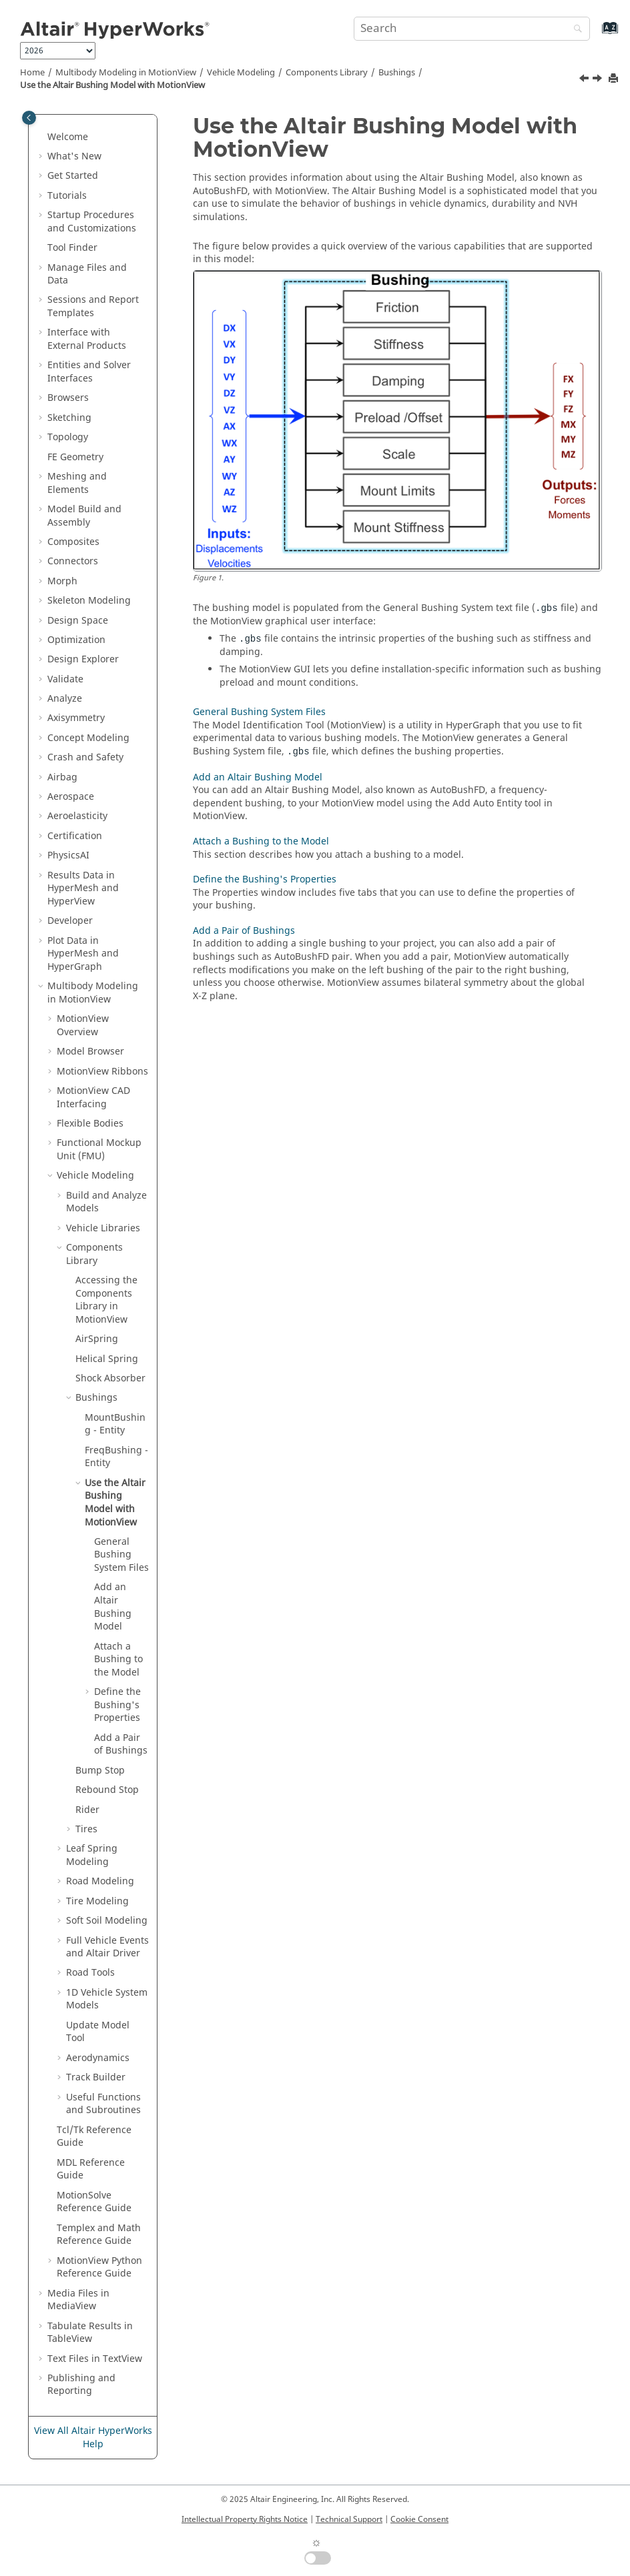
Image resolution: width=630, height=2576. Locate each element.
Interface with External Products (86, 339)
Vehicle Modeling (241, 73)
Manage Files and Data (87, 274)
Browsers (68, 398)
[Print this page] (614, 79)
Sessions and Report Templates (93, 306)
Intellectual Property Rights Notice (245, 2519)
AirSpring (96, 1339)
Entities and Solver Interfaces (89, 372)
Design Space (77, 621)
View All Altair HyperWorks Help (93, 2437)
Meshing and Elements (77, 483)
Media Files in (78, 2300)
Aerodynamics (97, 2058)
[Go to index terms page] (596, 34)
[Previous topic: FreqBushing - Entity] (585, 80)
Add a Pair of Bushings (120, 1744)
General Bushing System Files (121, 1555)
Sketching (69, 418)
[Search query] (472, 29)
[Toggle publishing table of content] (29, 118)
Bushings (396, 73)
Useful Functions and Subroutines (103, 2104)
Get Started (72, 176)
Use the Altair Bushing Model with (112, 85)
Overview (83, 1025)
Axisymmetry (76, 718)
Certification (74, 836)
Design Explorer (83, 659)
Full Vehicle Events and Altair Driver (107, 1947)
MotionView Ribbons (102, 1072)
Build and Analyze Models (106, 1202)
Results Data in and (83, 888)
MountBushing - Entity (115, 1424)
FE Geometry (75, 457)
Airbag (62, 777)
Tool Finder (72, 248)
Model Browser (90, 1052)
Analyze (64, 699)
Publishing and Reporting (81, 2385)
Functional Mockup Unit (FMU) (99, 1149)
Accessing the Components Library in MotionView (106, 1300)
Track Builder (95, 2077)
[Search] (574, 30)
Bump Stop (100, 1771)
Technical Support (349, 2519)
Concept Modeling (88, 738)
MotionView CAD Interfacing (93, 1097)
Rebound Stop (107, 1790)
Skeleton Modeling (89, 601)
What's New (74, 156)
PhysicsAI (68, 855)
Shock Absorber (110, 1378)
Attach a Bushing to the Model (118, 1660)
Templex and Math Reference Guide (99, 2234)
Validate (65, 679)
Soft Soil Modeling (106, 1921)
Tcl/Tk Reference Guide (94, 2136)
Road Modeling (100, 1881)
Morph (62, 581)
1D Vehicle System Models (106, 1999)
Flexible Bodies (90, 1124)
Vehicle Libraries (103, 1228)
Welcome (67, 137)
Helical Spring (106, 1359)
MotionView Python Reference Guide (99, 2267)
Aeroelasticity (77, 816)
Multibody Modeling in (125, 73)
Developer (70, 921)
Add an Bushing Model (112, 1607)
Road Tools (90, 1973)
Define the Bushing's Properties (117, 1705)
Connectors (72, 561)
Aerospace (70, 797)
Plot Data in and (83, 954)
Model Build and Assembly (84, 516)
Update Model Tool (97, 2032)
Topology (67, 437)
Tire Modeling (97, 1901)
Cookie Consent (419, 2519)
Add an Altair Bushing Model (257, 777)
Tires (86, 1829)
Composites (73, 542)
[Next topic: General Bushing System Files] (598, 80)
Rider (87, 1810)
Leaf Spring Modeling (91, 1855)
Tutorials (67, 196)
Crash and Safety (85, 757)
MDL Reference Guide (91, 2169)
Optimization (76, 640)
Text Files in (94, 2359)
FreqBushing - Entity (116, 1457)
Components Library (327, 73)
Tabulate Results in (90, 2333)
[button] (42, 137)
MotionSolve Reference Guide (94, 2202)
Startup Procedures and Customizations (91, 221)
